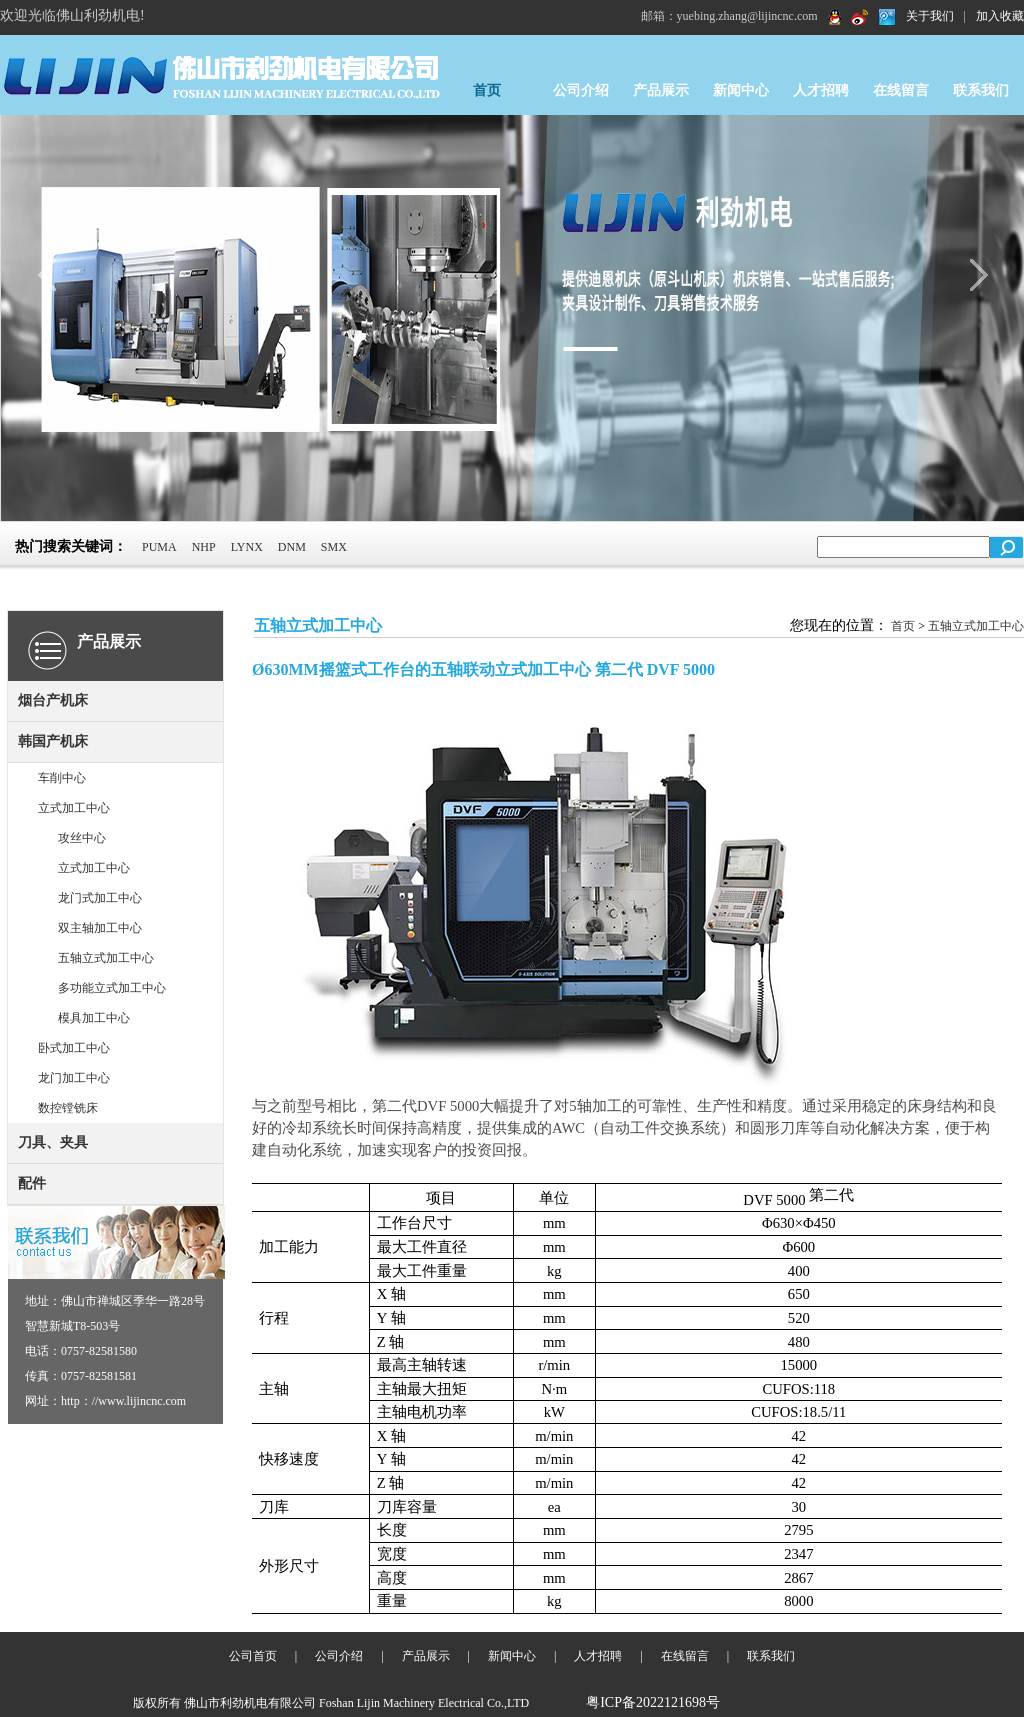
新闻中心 (741, 90)
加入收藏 (1000, 16)
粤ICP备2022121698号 (653, 1702)
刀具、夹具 (53, 1142)
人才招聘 (821, 90)
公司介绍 (581, 90)
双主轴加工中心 (100, 928)
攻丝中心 (82, 838)
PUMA (159, 547)
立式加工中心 (74, 808)
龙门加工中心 (74, 1078)
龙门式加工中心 (100, 898)
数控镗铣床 (68, 1108)
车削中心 (62, 778)
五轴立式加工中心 (106, 958)
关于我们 (930, 16)
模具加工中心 (94, 1018)
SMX (334, 547)
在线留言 (901, 90)
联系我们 (981, 90)
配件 (32, 1183)
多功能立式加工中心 (112, 988)
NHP (204, 547)
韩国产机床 (53, 741)
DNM (292, 547)
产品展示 (661, 90)
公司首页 (253, 1656)
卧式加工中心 (74, 1048)
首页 (487, 90)
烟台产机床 (53, 700)
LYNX (247, 547)
